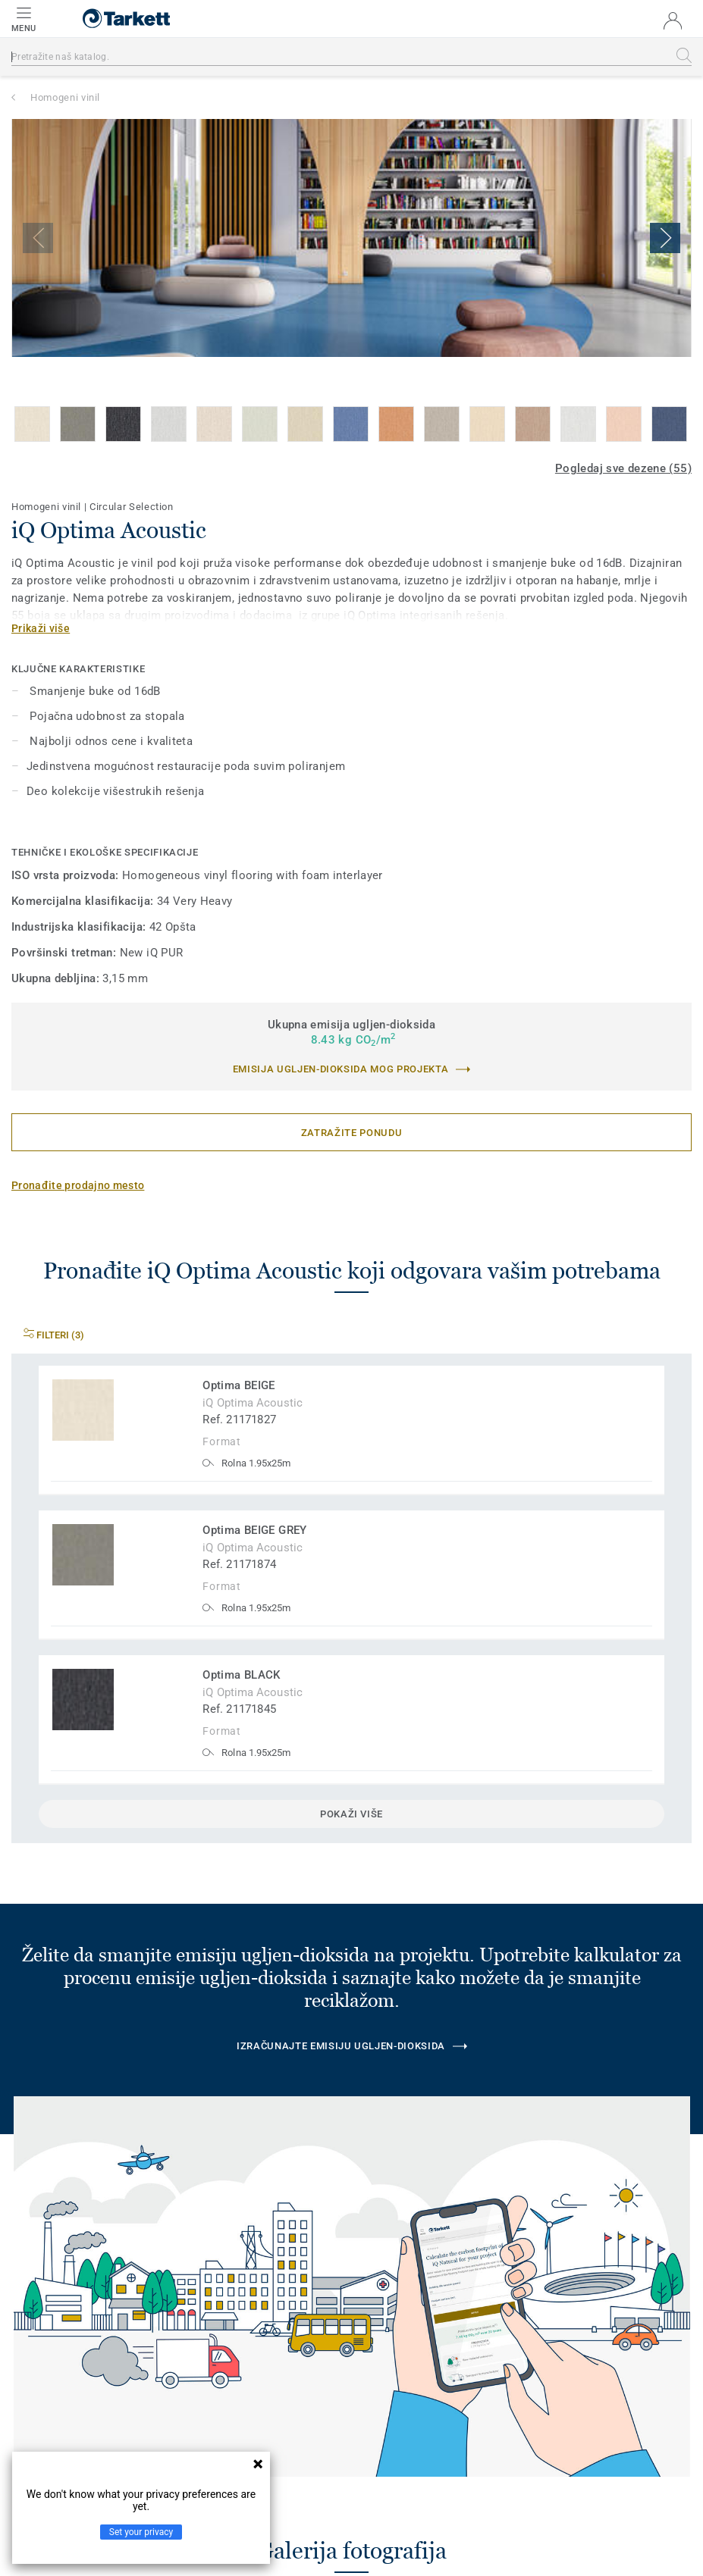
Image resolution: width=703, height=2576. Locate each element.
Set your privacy (141, 2532)
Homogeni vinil (65, 97)
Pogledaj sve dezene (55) (623, 468)
